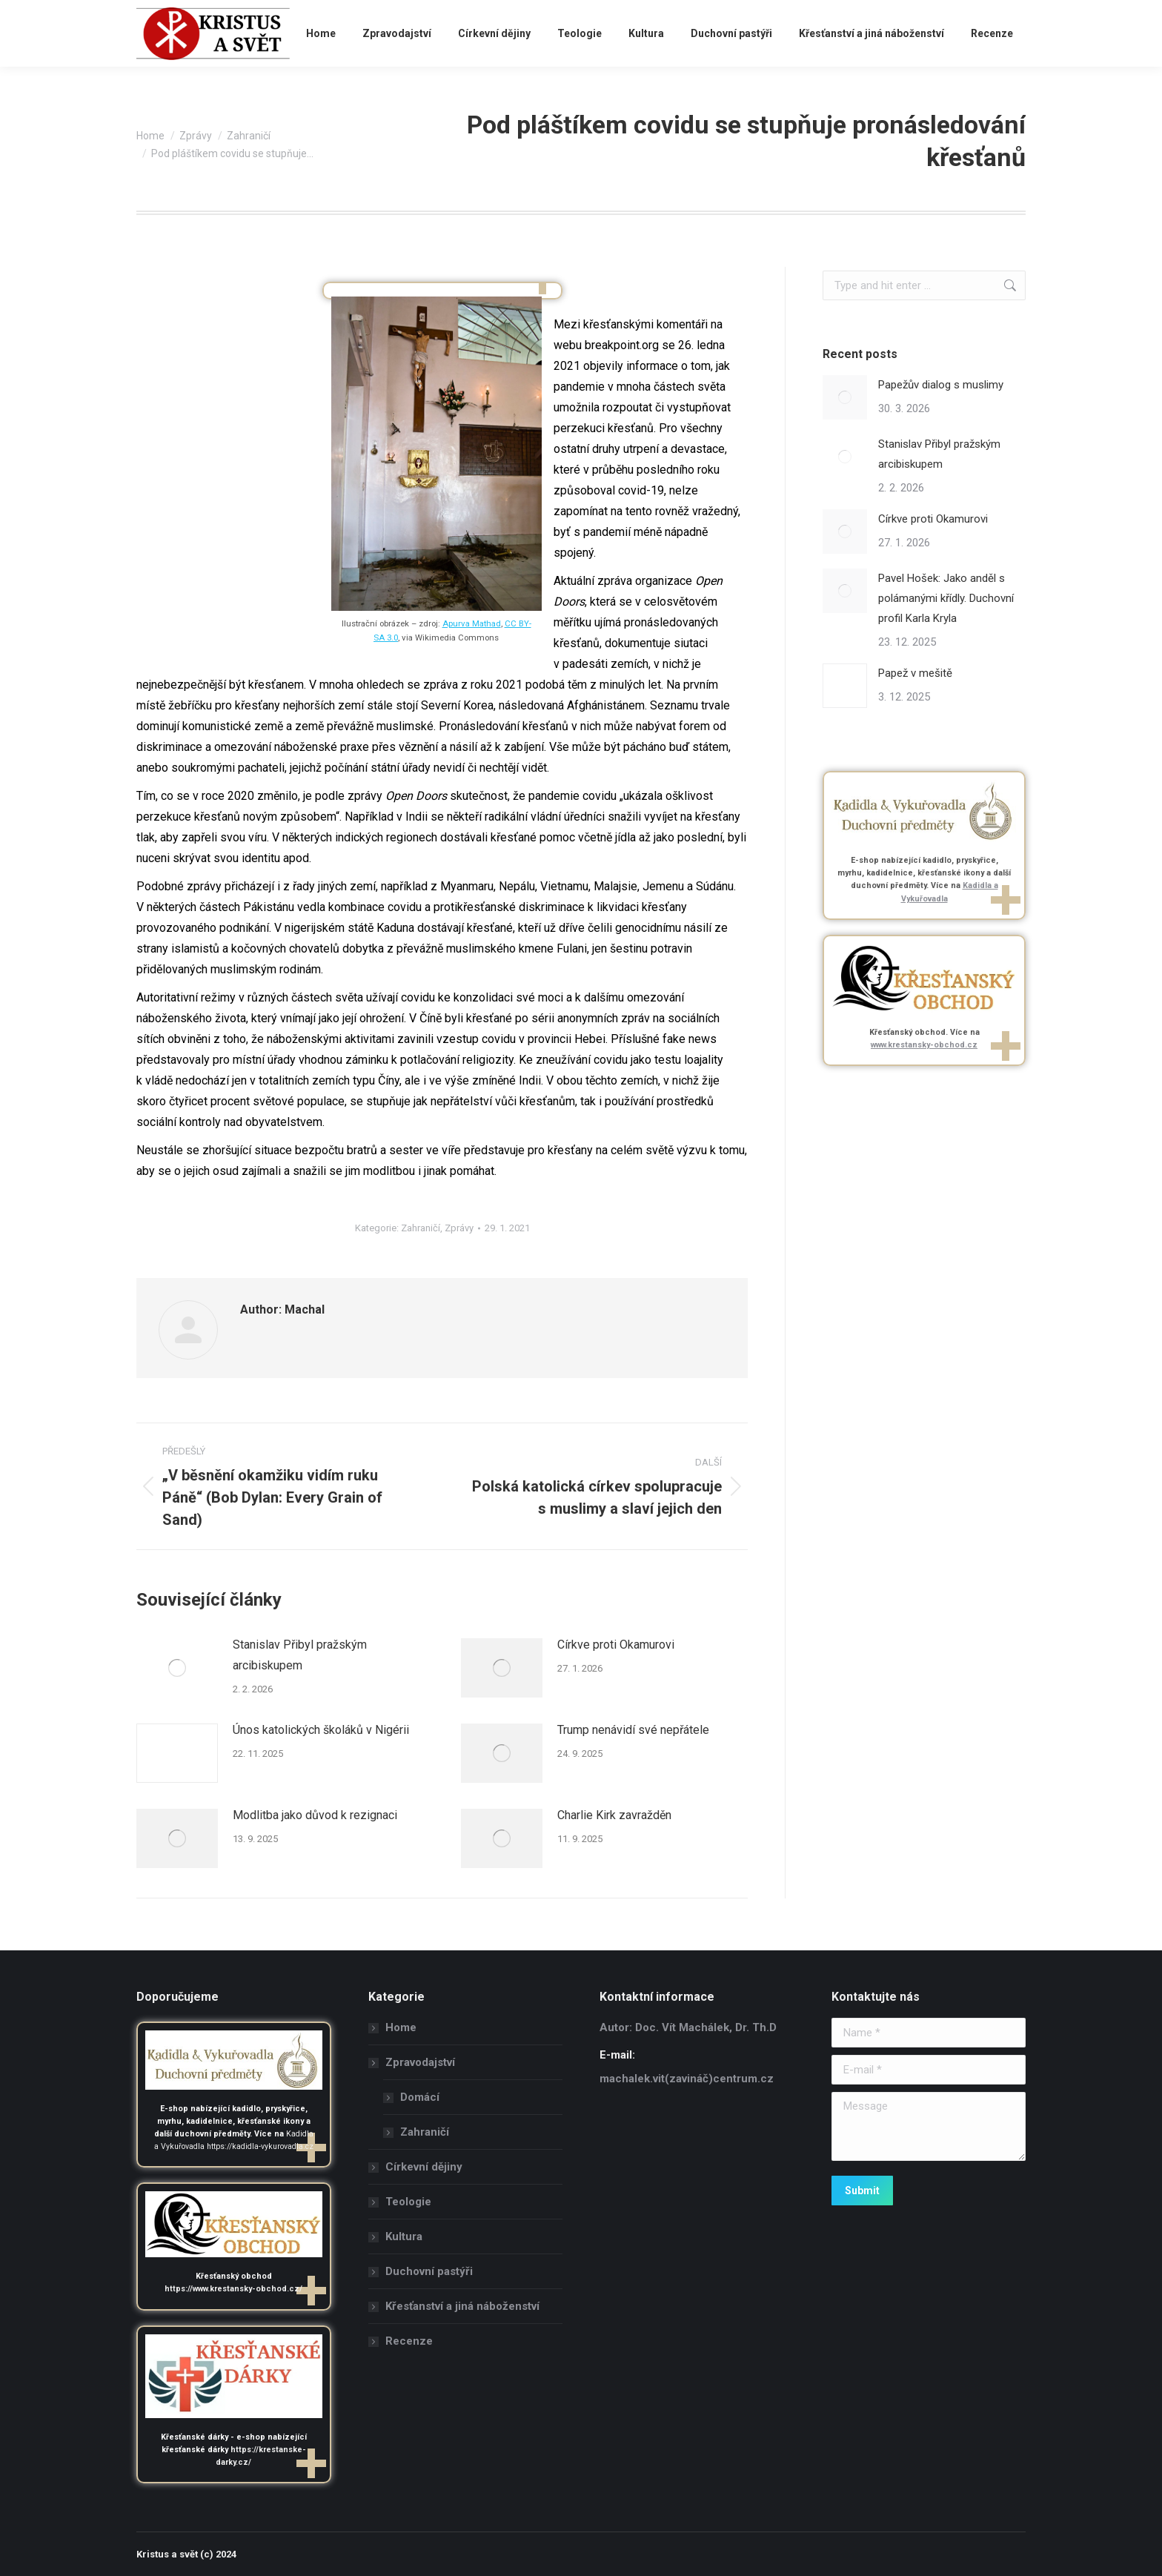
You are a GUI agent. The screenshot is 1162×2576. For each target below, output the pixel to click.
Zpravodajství (413, 2062)
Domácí (419, 2097)
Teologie (408, 2201)
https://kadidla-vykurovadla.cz (260, 2146)
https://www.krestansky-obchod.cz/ (233, 2289)
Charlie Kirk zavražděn (614, 1815)
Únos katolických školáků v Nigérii (321, 1730)
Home (400, 2027)
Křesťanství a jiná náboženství (462, 2306)
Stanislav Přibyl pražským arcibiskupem (300, 1655)
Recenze (409, 2341)
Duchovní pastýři (429, 2271)
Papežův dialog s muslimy (940, 384)
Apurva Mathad (471, 623)
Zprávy (459, 1228)
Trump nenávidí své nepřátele (633, 1730)
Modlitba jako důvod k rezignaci (315, 1815)
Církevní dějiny (423, 2166)
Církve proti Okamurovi (615, 1645)
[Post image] (177, 1668)
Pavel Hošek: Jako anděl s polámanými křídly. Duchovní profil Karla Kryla (946, 598)
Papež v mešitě (915, 673)
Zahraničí (420, 1228)
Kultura (403, 2236)
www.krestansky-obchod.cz (924, 1045)
